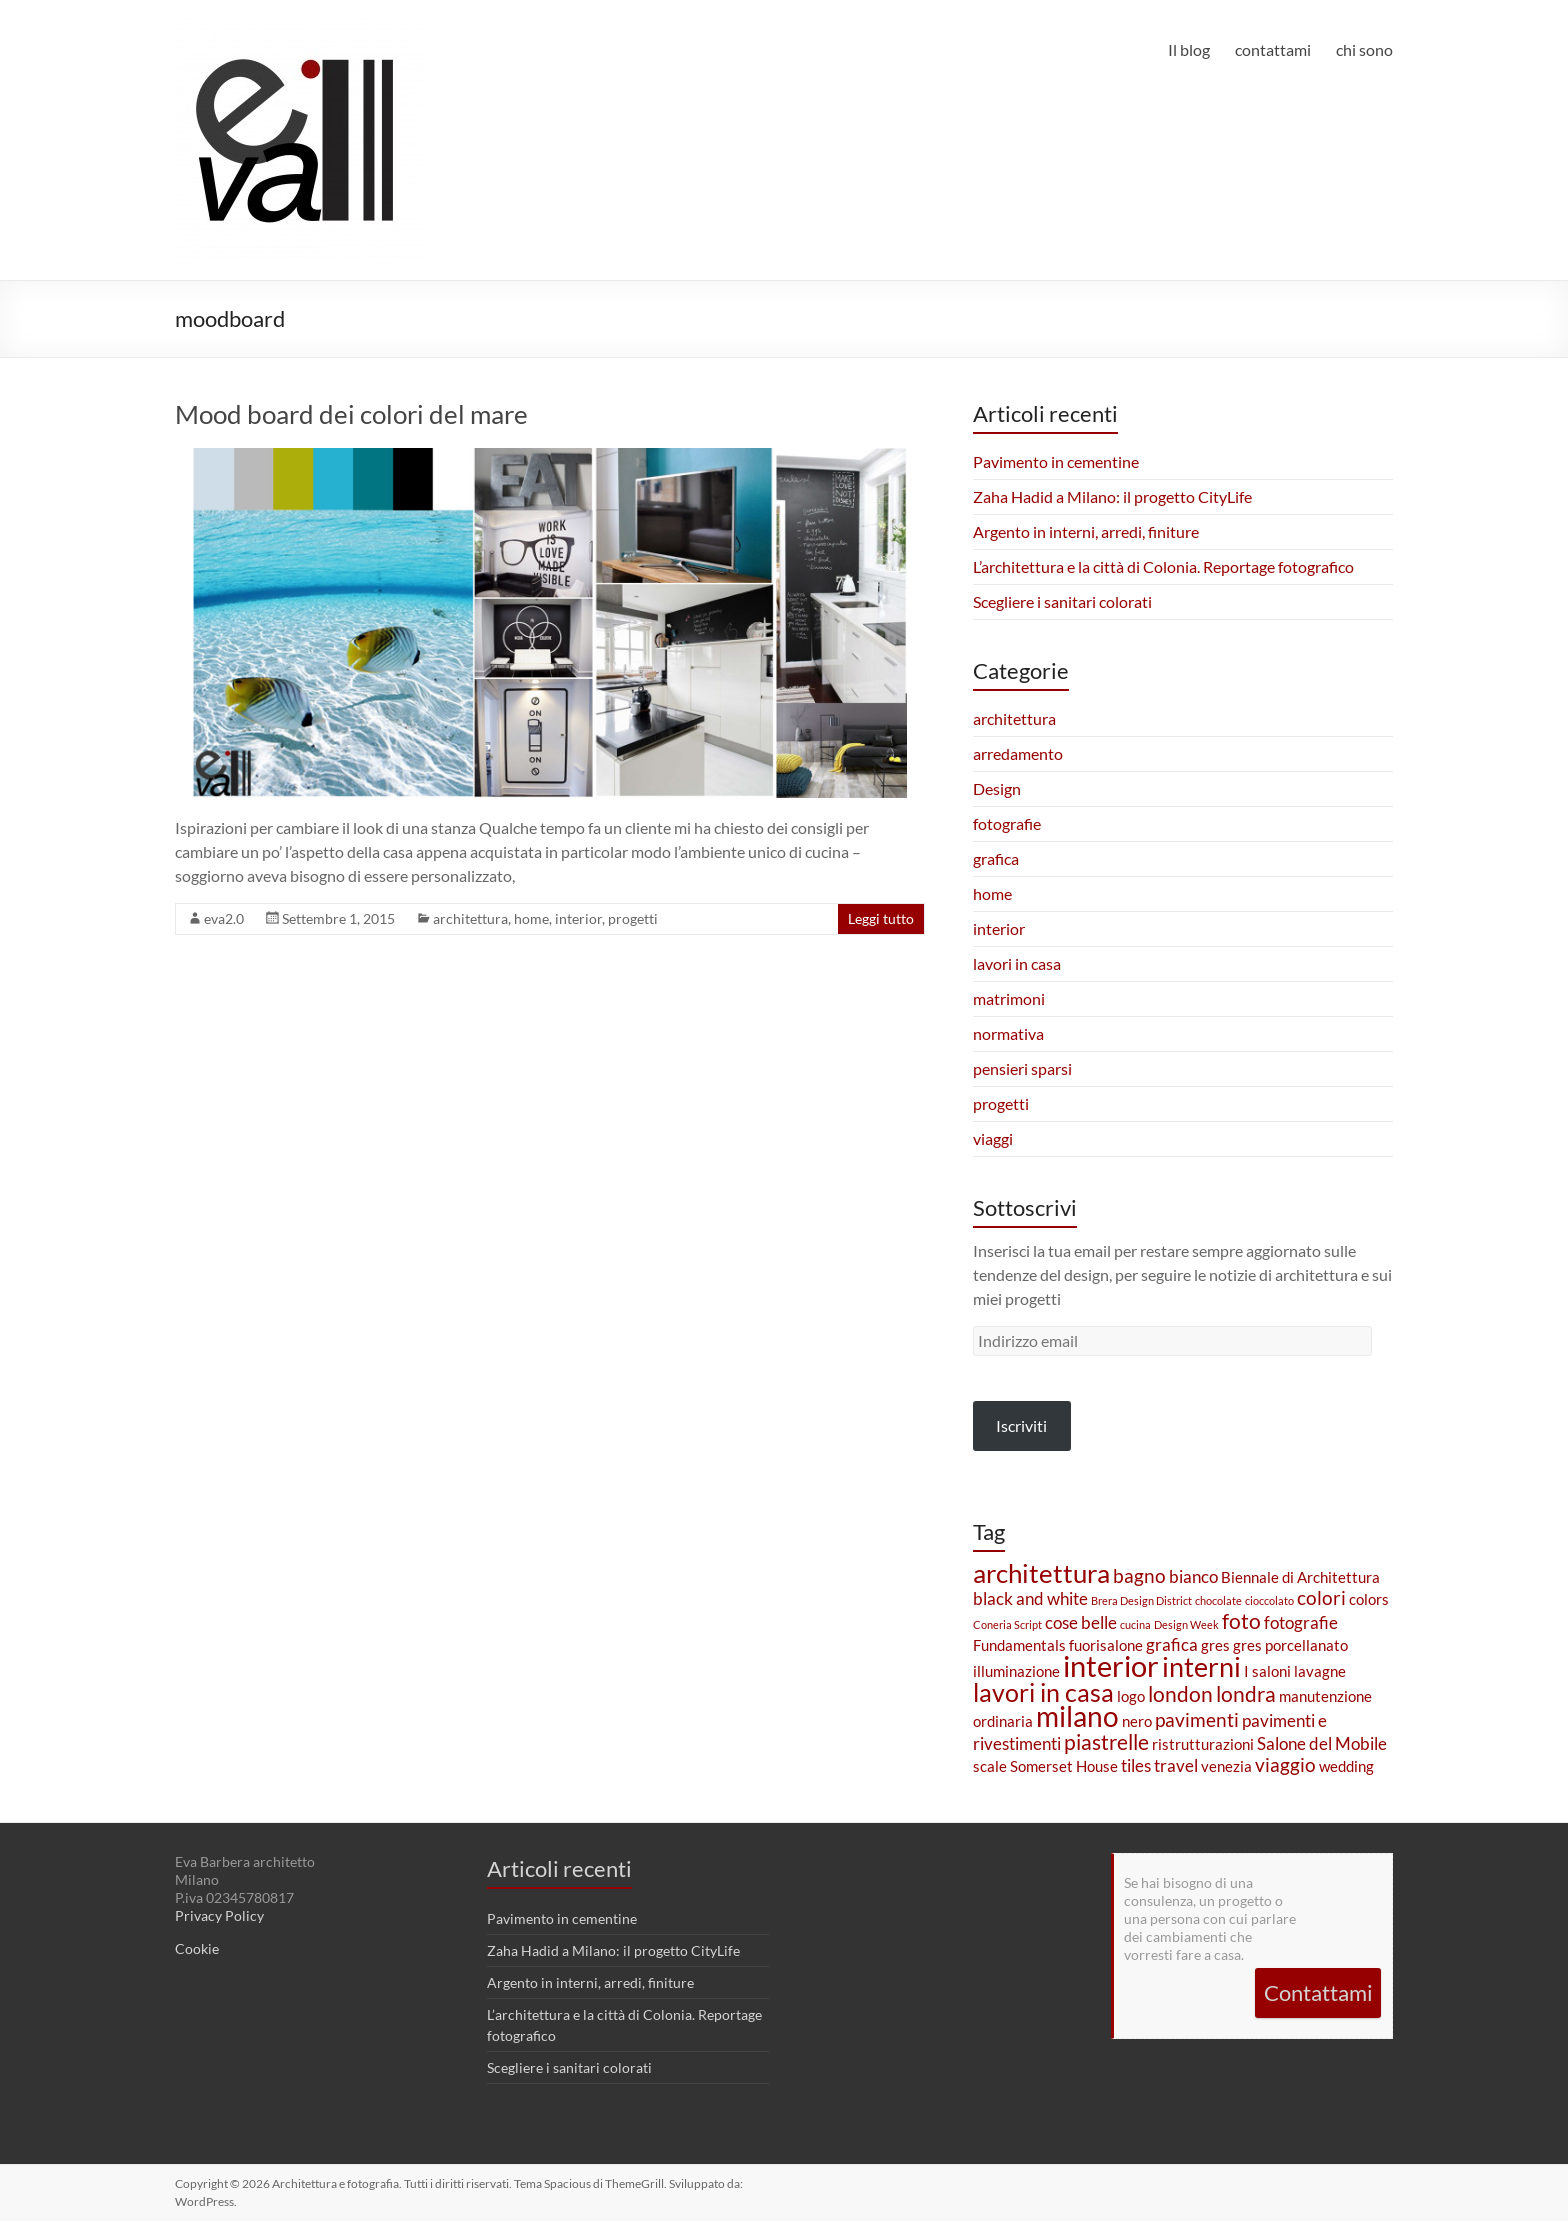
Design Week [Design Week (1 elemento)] (1186, 1624)
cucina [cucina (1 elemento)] (1135, 1624)
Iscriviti (1021, 1425)
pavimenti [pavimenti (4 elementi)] (1197, 1719)
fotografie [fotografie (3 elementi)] (1301, 1622)
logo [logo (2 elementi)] (1131, 1696)
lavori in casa (1017, 963)
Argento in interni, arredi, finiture (1086, 531)
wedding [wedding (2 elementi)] (1346, 1766)
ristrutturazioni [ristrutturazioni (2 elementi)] (1203, 1744)
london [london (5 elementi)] (1180, 1694)
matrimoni (1009, 998)
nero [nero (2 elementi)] (1137, 1721)
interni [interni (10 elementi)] (1201, 1666)
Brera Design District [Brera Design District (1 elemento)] (1141, 1600)
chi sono (1364, 49)
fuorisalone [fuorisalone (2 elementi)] (1106, 1645)
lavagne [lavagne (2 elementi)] (1320, 1671)
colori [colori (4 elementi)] (1321, 1597)
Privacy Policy (219, 1915)
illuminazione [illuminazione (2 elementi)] (1016, 1671)
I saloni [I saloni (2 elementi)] (1267, 1671)
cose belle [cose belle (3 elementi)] (1081, 1622)
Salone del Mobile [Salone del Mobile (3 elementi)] (1322, 1743)
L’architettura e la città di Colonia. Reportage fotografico (1163, 566)
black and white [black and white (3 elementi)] (1030, 1598)
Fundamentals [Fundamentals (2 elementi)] (1019, 1645)
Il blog (1189, 49)
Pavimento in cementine (1056, 461)
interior (578, 918)
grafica (996, 858)
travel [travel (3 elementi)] (1176, 1765)
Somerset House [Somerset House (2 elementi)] (1064, 1766)
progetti (633, 918)
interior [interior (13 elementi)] (1111, 1665)
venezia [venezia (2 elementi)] (1226, 1766)
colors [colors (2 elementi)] (1369, 1599)
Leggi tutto (881, 918)
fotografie (1007, 823)
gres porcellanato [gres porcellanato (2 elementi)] (1290, 1645)
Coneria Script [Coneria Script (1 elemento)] (1007, 1624)
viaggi (993, 1138)
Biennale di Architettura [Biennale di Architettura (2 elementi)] (1300, 1577)
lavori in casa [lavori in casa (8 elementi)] (1043, 1692)
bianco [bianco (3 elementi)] (1193, 1576)
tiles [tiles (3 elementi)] (1136, 1765)
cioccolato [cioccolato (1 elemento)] (1269, 1600)
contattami (1273, 49)
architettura (470, 918)
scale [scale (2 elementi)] (990, 1766)
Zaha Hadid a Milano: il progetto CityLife (1112, 496)
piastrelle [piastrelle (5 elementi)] (1106, 1742)
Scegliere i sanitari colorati (1062, 601)
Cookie (197, 1948)
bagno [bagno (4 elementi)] (1139, 1575)
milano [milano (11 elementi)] (1077, 1716)
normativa (1008, 1033)
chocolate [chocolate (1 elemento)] (1218, 1600)
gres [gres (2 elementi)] (1215, 1645)
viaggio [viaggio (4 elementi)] (1285, 1764)
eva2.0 (224, 918)
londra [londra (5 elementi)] (1246, 1694)
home (531, 918)
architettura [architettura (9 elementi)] (1041, 1573)
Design (997, 788)
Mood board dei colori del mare (351, 414)
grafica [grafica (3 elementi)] (1172, 1644)
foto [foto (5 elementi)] (1241, 1621)
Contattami (1318, 1992)
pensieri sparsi (1022, 1068)
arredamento (1018, 753)
